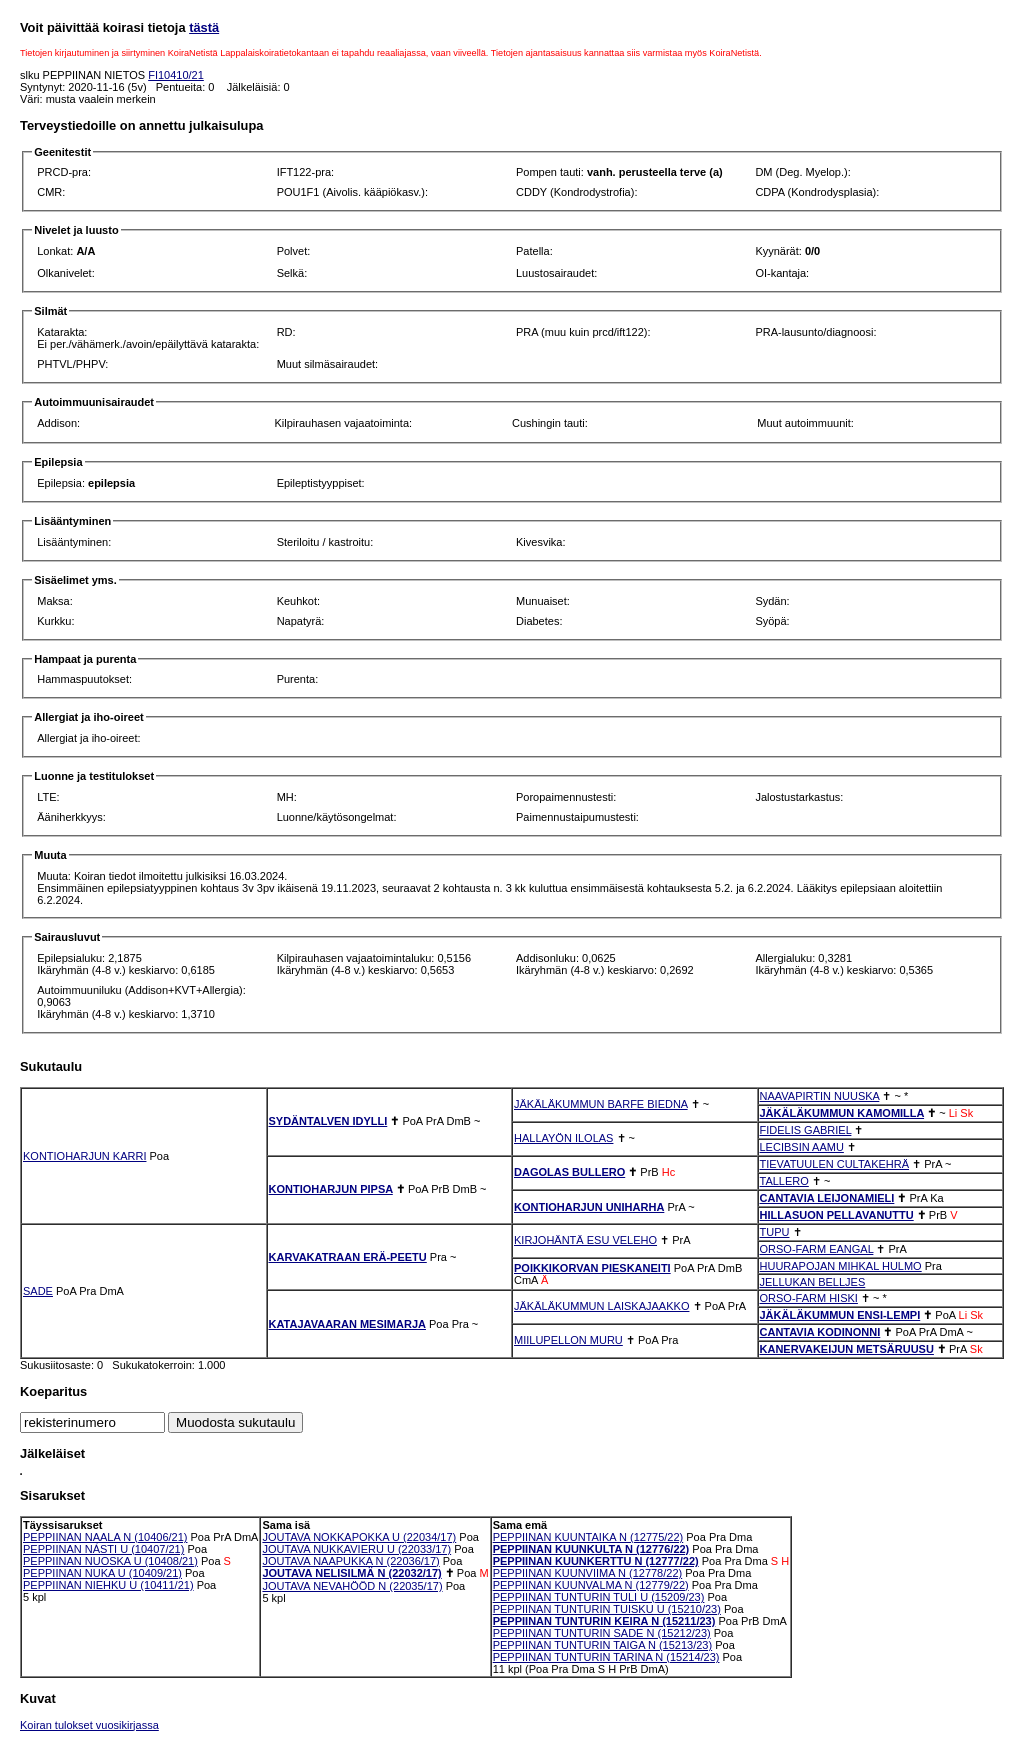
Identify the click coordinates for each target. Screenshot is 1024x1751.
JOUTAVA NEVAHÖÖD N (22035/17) (352, 1586)
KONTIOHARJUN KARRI (84, 1156)
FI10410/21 (176, 75)
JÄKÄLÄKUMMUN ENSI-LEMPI (840, 1315)
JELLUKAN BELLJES (813, 1282)
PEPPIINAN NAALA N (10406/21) (105, 1537)
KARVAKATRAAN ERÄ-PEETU (348, 1257)
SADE (38, 1291)
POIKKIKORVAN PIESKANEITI (592, 1268)
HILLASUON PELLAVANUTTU (837, 1215)
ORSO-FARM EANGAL (817, 1249)
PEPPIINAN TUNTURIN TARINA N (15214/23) (606, 1657)
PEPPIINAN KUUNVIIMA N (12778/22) (588, 1573)
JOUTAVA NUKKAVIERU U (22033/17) (356, 1549)
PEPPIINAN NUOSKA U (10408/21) (110, 1561)
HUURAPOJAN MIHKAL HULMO (841, 1266)
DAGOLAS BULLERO (569, 1172)
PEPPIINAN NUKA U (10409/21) (102, 1573)
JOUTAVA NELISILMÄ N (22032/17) (351, 1573)
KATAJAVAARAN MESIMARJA (347, 1324)
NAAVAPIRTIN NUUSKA (820, 1096)
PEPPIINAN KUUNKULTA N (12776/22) (591, 1549)
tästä (204, 27)
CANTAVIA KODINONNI (820, 1332)
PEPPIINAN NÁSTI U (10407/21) (103, 1549)
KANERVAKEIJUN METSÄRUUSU (847, 1349)
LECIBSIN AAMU (802, 1147)
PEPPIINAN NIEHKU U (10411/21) (108, 1585)
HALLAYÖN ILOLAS (563, 1138)
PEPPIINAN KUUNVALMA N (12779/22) (591, 1585)
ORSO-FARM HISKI (809, 1298)
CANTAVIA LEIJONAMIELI (827, 1198)
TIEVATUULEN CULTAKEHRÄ (835, 1164)
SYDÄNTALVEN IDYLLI (328, 1121)
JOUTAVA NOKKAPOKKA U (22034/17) (359, 1537)
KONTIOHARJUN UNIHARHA (589, 1207)
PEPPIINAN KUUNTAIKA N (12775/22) (588, 1537)
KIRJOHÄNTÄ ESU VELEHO (585, 1240)
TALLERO (784, 1181)
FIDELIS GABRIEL (806, 1130)
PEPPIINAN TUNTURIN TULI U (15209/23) (599, 1597)
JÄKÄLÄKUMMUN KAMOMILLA (842, 1113)
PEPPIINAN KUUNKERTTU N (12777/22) (596, 1561)
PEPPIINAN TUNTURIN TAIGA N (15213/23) (602, 1645)
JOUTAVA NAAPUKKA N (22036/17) (350, 1561)
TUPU (775, 1232)
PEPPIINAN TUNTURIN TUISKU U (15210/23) (607, 1609)
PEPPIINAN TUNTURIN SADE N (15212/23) (602, 1633)
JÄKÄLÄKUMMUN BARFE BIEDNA (601, 1104)
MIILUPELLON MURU (568, 1340)
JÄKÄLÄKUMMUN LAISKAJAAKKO (601, 1306)
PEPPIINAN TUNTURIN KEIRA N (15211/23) (604, 1621)
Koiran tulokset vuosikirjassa (89, 1725)
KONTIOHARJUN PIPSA (331, 1189)
